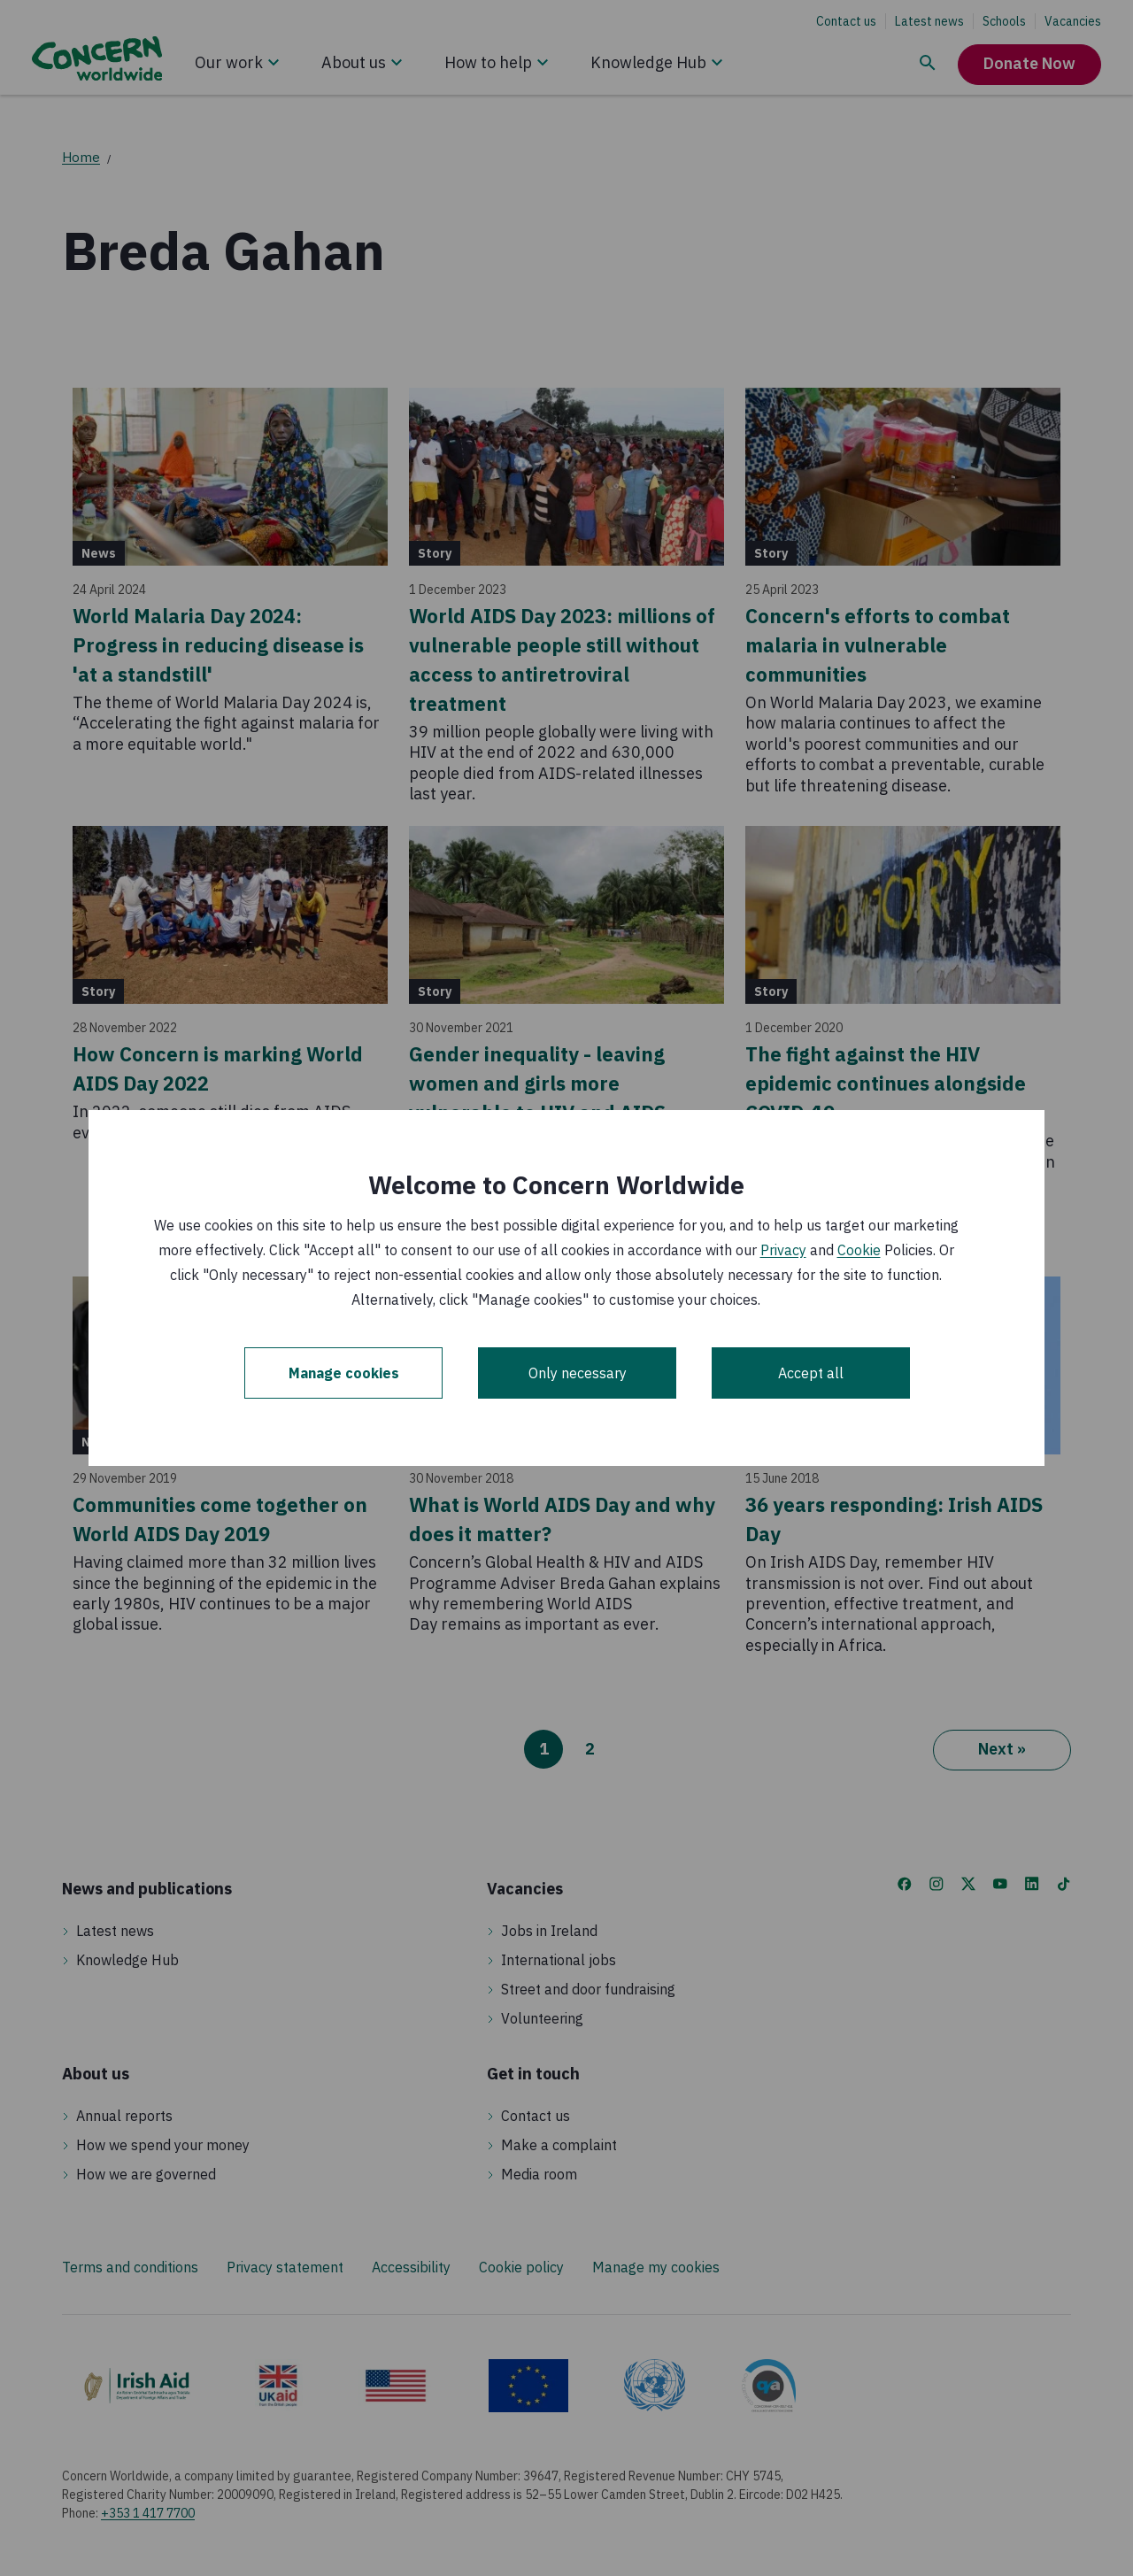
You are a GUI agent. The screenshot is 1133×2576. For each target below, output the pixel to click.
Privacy (783, 1250)
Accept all (811, 1373)
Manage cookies (344, 1373)
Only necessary (577, 1373)
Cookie (859, 1250)
